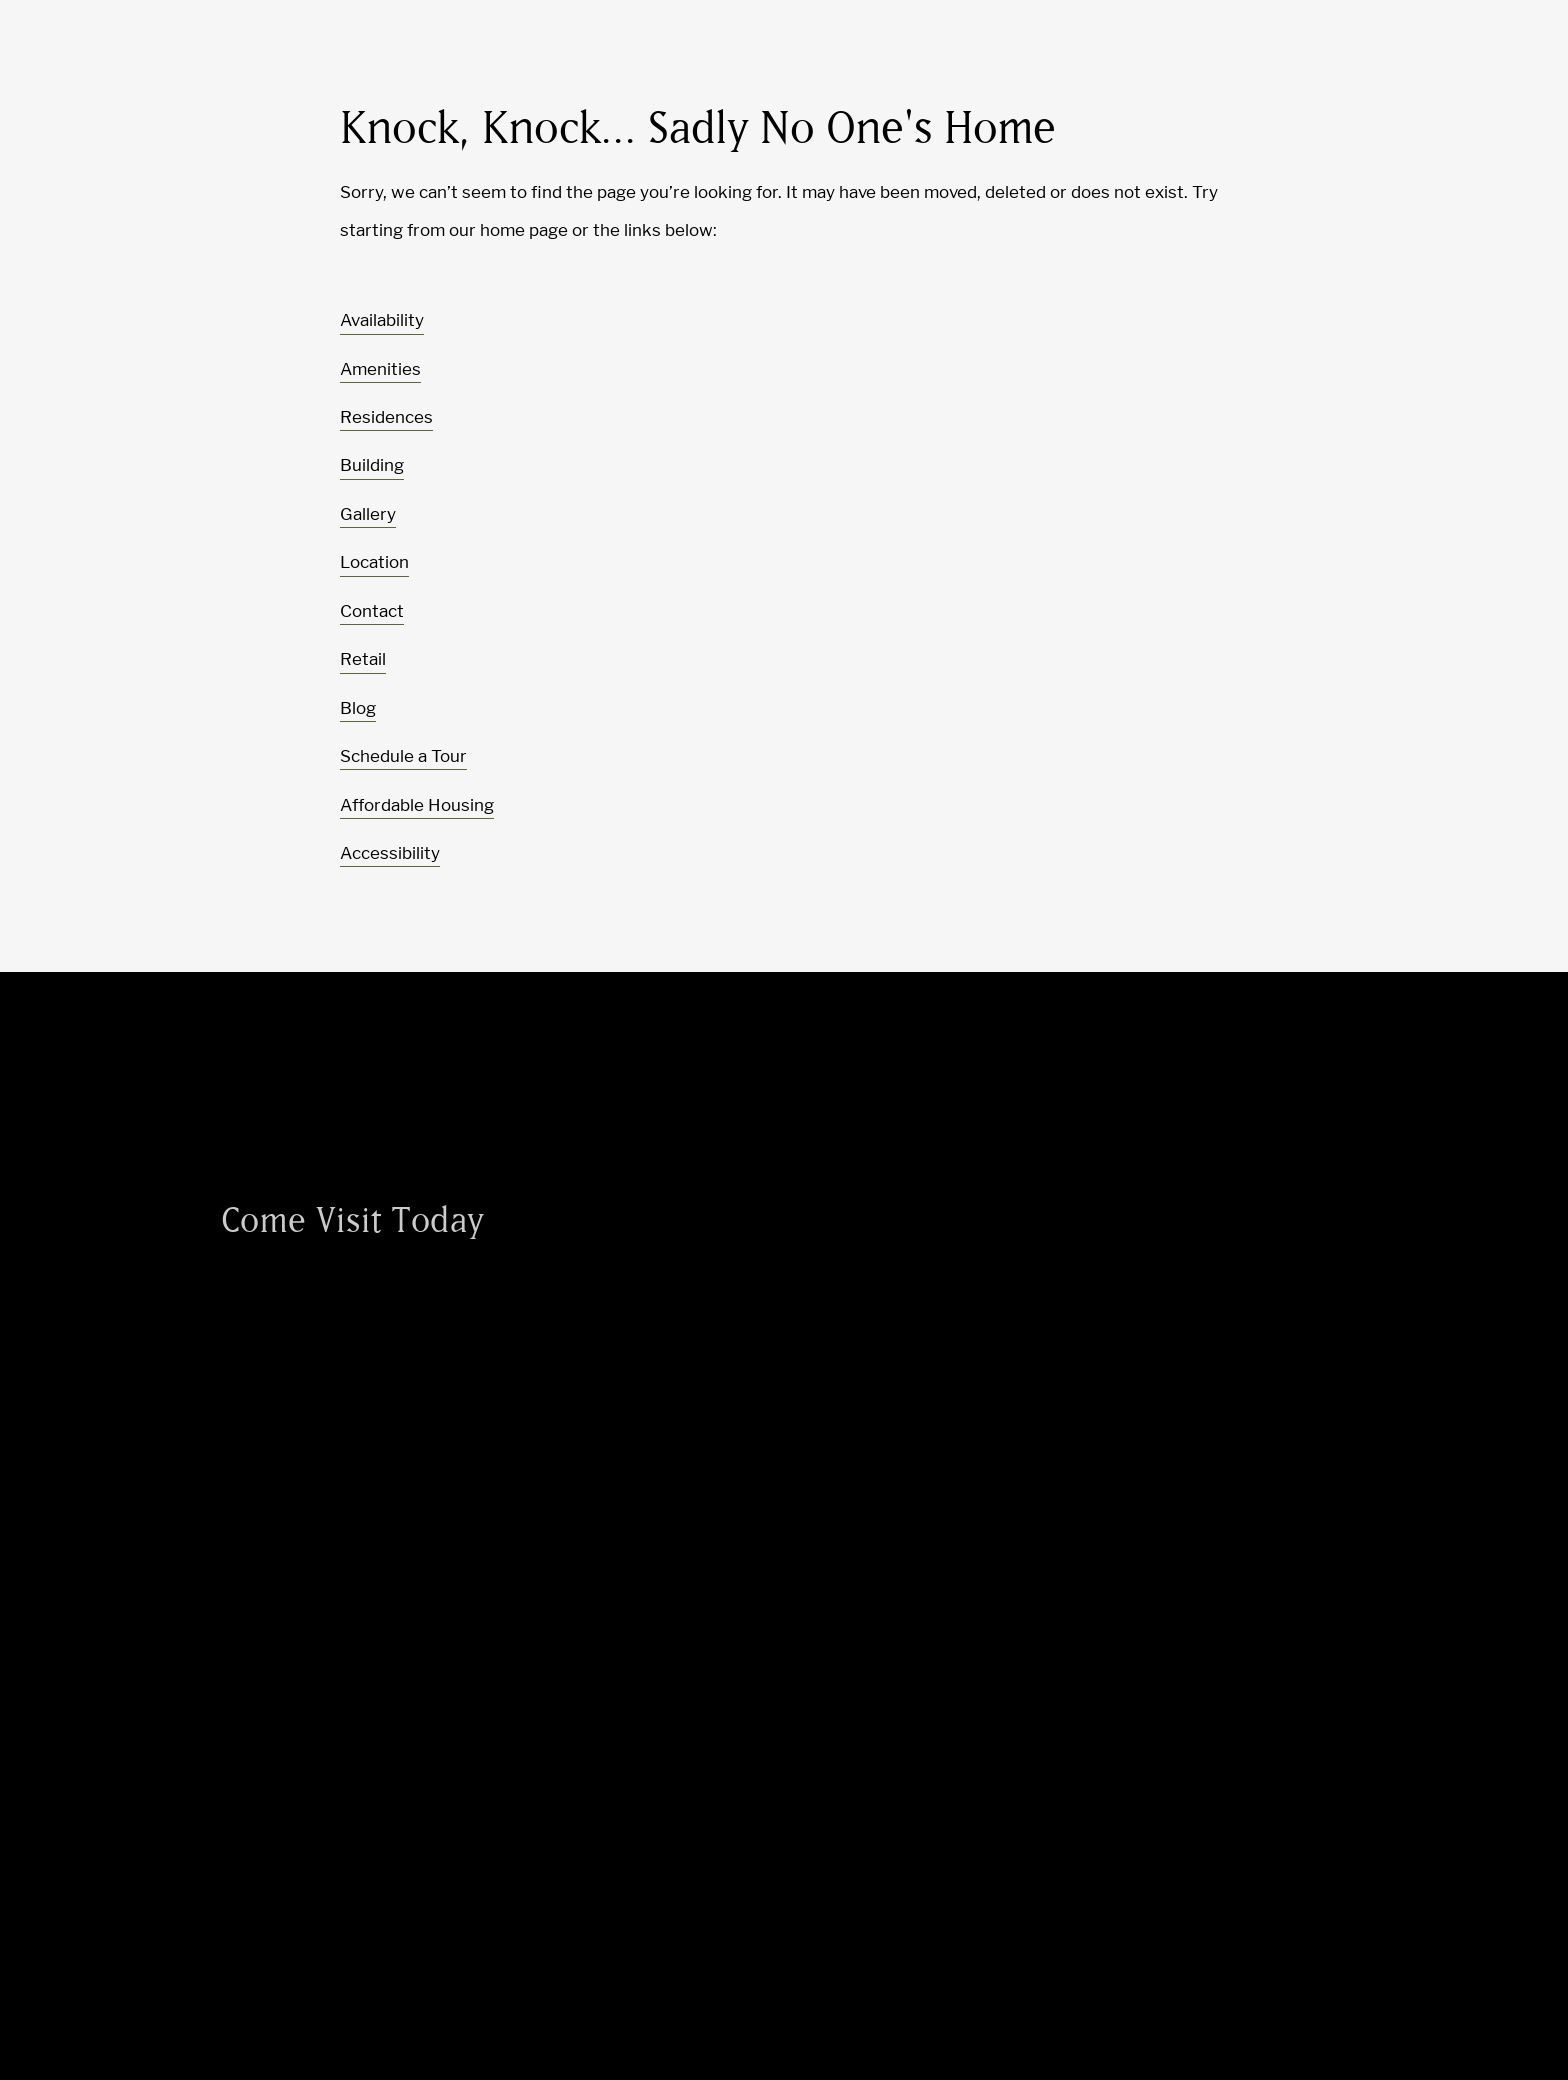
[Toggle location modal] (62, 2017)
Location (374, 562)
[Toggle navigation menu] (1508, 55)
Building (372, 465)
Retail (363, 659)
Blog (358, 708)
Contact (372, 611)
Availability (382, 320)
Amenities (380, 369)
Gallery (368, 514)
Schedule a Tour (403, 756)
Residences (386, 417)
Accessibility (390, 853)
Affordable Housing (417, 805)
